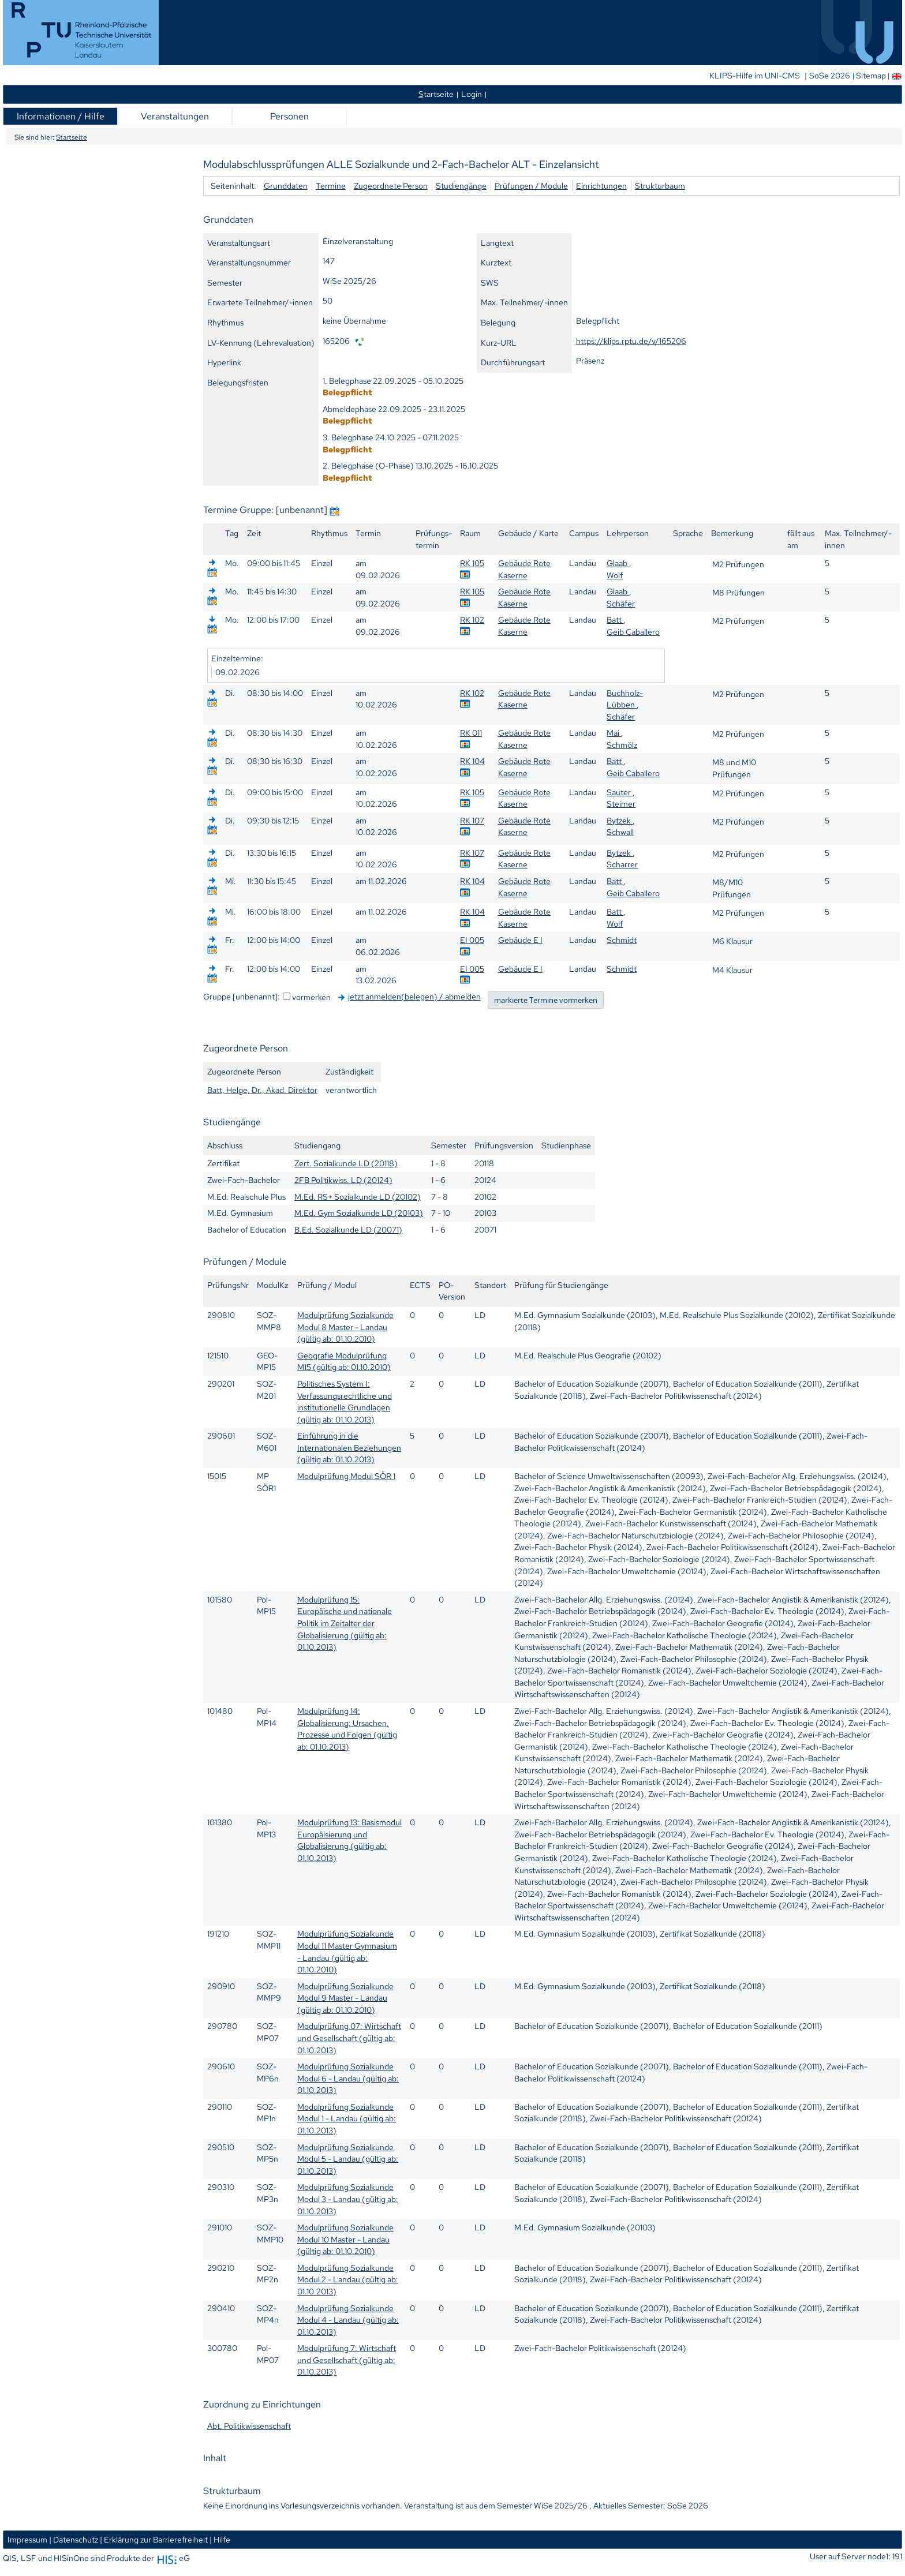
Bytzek (620, 820)
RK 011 (471, 732)
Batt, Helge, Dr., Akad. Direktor (262, 1089)
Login (471, 93)
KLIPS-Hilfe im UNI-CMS (755, 75)
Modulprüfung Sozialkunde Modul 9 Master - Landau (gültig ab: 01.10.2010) (345, 1997)
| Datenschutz (73, 2539)
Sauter (620, 792)
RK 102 (472, 619)
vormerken (311, 996)
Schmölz (622, 744)
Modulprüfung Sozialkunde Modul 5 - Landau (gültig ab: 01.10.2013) (347, 2158)
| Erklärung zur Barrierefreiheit (154, 2539)
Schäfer (621, 603)
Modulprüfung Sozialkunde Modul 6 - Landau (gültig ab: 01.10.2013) (348, 2078)
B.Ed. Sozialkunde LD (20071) (348, 1229)
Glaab (618, 562)
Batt (615, 619)
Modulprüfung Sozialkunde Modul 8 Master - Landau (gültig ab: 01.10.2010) (345, 1326)
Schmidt (622, 939)
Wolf (615, 575)
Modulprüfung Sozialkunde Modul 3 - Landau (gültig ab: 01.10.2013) (347, 2198)
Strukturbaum (660, 185)
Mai (614, 732)
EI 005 (472, 939)
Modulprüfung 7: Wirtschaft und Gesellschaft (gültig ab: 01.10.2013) (346, 2359)
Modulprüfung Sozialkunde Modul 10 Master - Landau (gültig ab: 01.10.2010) (345, 2239)
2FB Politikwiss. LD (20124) (343, 1179)
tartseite (436, 93)
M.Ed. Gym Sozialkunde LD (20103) (358, 1212)
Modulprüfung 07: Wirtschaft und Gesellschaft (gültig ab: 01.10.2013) (349, 2037)
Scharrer (622, 864)
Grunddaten (286, 185)
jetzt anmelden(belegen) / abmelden (414, 996)
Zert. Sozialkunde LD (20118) (346, 1163)
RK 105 (472, 562)
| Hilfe (220, 2539)
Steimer (621, 803)
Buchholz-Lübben (625, 698)
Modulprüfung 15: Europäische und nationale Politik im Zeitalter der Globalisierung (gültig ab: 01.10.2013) (344, 1623)
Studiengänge (461, 185)
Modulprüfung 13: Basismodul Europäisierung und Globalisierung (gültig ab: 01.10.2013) (349, 1840)
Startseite (71, 137)
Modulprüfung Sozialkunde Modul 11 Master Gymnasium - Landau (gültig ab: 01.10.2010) (347, 1951)
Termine (331, 185)
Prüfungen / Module (531, 185)
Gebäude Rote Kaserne (524, 569)
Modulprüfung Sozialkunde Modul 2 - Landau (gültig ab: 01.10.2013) (347, 2279)
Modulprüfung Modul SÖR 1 (346, 1475)
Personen (289, 116)
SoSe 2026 (830, 75)
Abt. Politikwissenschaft (249, 2425)
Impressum (27, 2539)
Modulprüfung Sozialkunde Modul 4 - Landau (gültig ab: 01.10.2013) (348, 2319)
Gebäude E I (520, 939)
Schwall (620, 831)
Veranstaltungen (175, 116)
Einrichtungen (601, 185)
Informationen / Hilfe (60, 116)
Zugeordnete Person (391, 185)
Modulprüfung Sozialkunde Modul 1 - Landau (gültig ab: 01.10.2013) (346, 2118)
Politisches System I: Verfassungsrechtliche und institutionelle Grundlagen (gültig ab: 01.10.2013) (344, 1401)
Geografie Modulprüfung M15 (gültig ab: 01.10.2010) (344, 1361)
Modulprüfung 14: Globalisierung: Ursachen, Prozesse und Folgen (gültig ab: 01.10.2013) (347, 1728)
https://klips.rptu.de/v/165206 (631, 340)
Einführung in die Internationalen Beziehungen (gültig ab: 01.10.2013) (349, 1447)
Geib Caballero (633, 631)
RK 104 (472, 760)
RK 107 (472, 820)
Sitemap (871, 75)
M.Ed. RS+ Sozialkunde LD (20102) (357, 1196)
